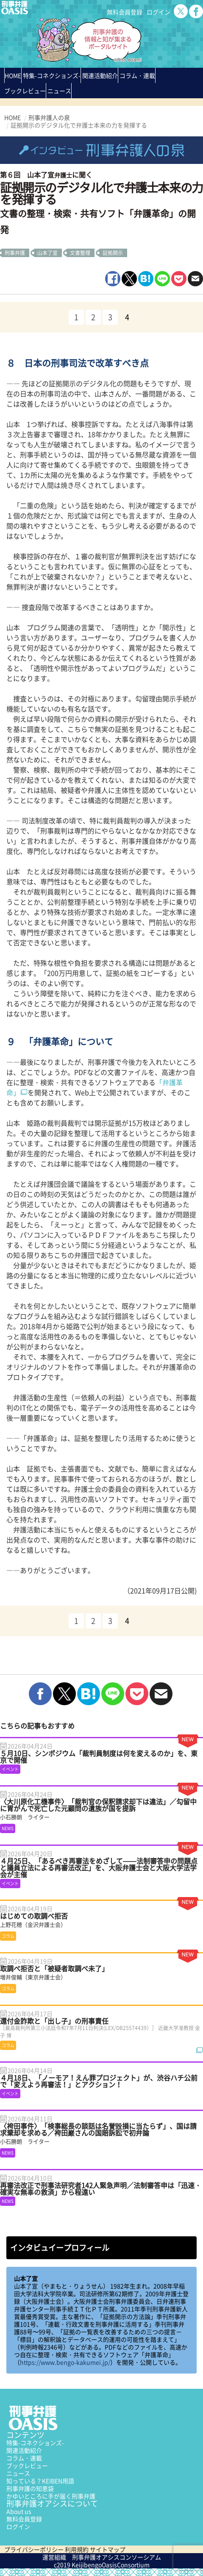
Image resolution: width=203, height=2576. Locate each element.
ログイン (158, 12)
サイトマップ (107, 2549)
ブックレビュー (25, 90)
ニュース (18, 2473)
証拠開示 (113, 253)
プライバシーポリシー (34, 2549)
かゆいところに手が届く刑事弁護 (50, 2496)
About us (18, 2511)
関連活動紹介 (100, 75)
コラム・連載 (24, 2458)
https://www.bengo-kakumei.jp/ (65, 2362)
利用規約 (77, 2549)
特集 (52, 75)
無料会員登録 (124, 12)
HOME (13, 75)
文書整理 (80, 253)
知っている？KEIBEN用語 (40, 2480)
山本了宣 (47, 253)
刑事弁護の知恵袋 (30, 2488)
